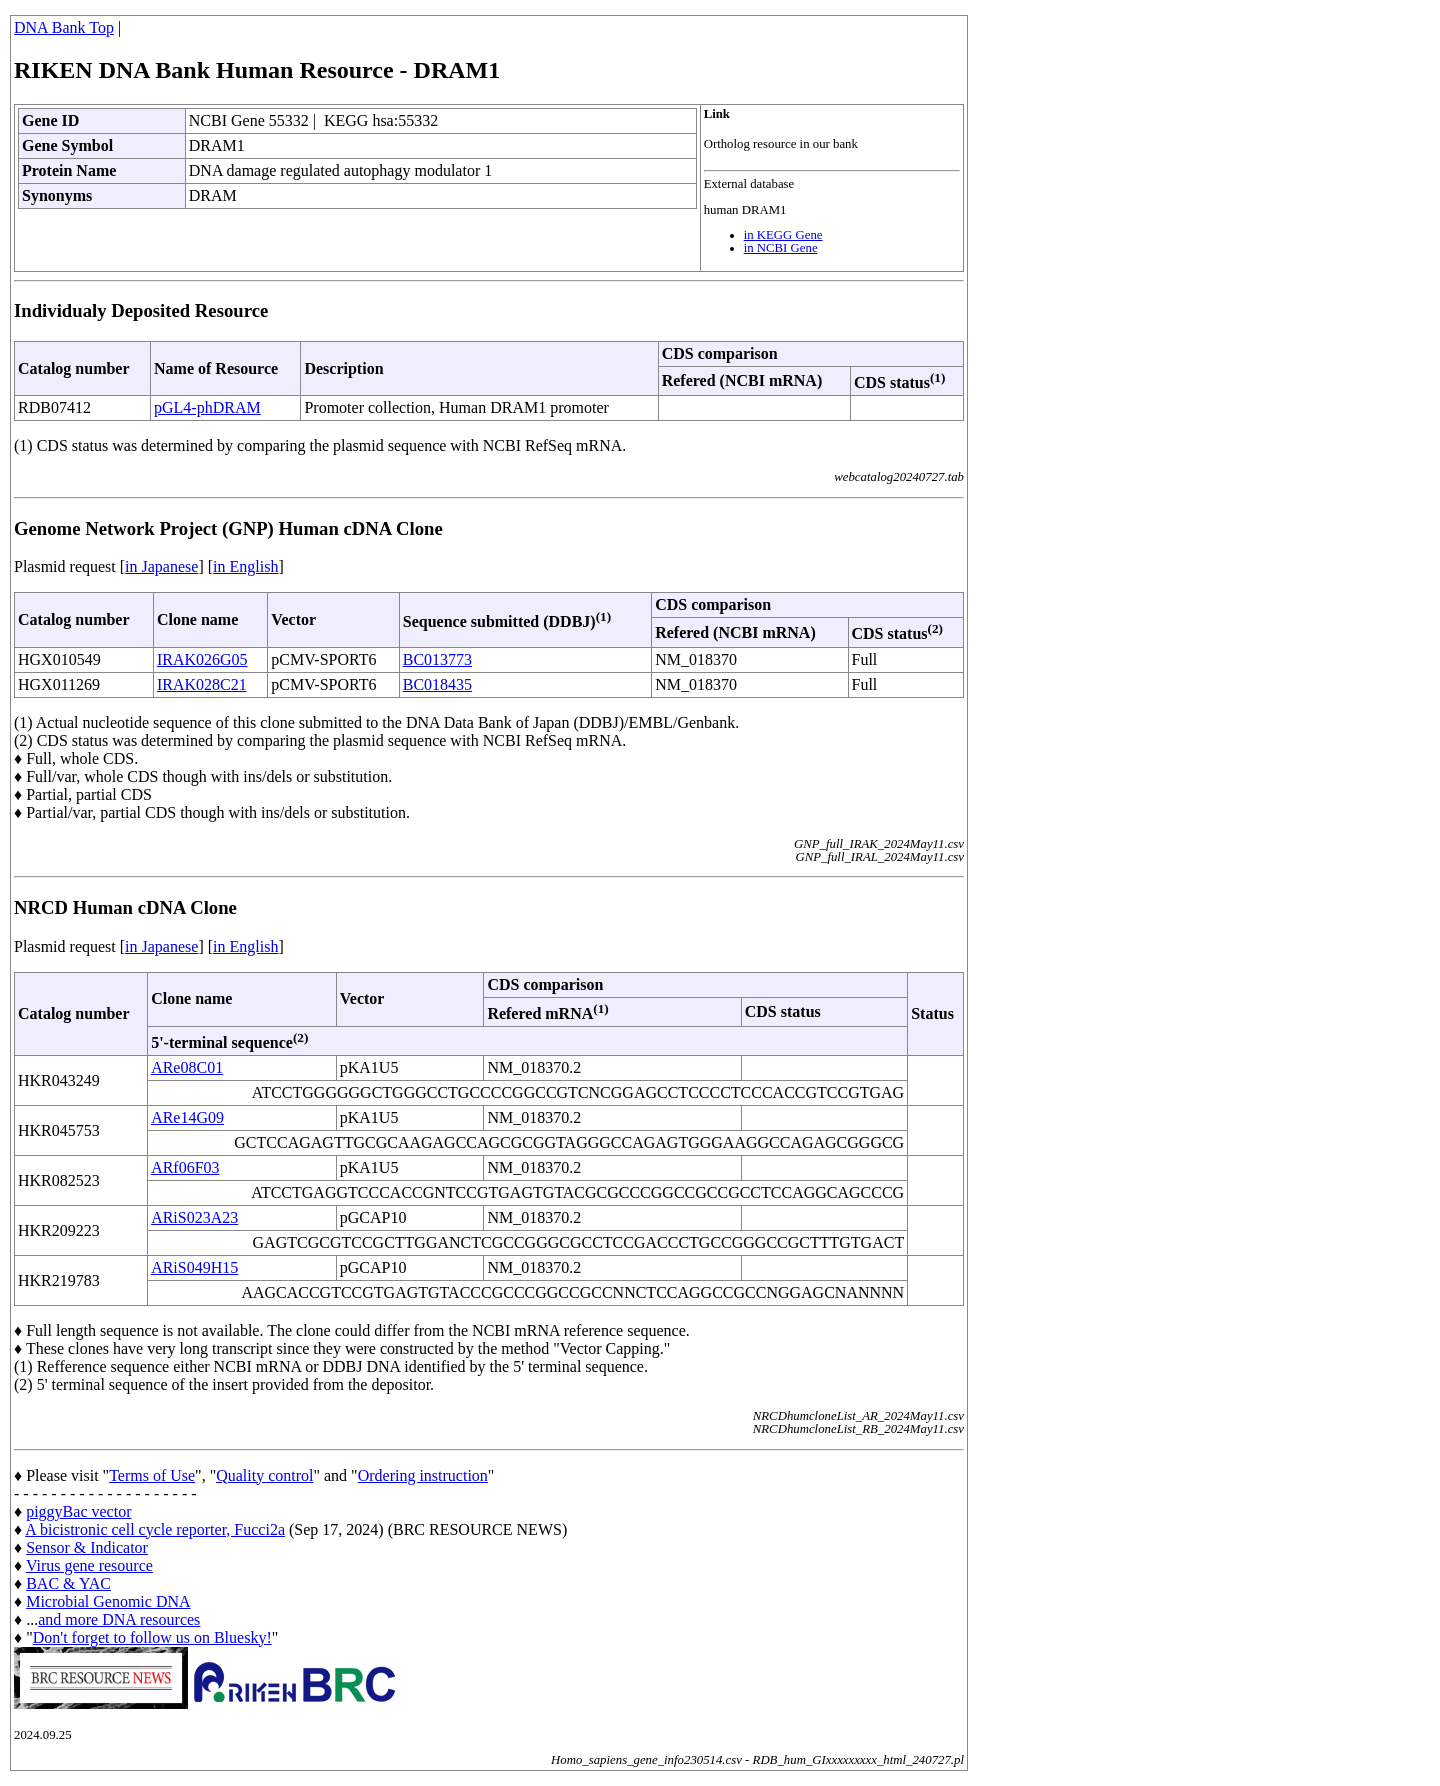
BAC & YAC (68, 1583)
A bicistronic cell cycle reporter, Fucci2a (155, 1529)
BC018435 (437, 684)
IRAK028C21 (202, 684)
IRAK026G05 (202, 659)
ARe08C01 (187, 1067)
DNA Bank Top (64, 27)
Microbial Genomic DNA (108, 1601)
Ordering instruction (423, 1475)
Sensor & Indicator (87, 1547)
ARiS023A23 (194, 1217)
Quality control (264, 1475)
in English (245, 566)
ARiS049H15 (194, 1267)
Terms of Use (152, 1475)
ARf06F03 (185, 1167)
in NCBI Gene (781, 248)
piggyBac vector (78, 1511)
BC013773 (437, 659)
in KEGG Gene (783, 235)
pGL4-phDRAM (207, 407)
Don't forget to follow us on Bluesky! (152, 1637)
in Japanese (161, 566)
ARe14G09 (187, 1117)
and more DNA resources (119, 1619)
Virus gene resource (89, 1565)
